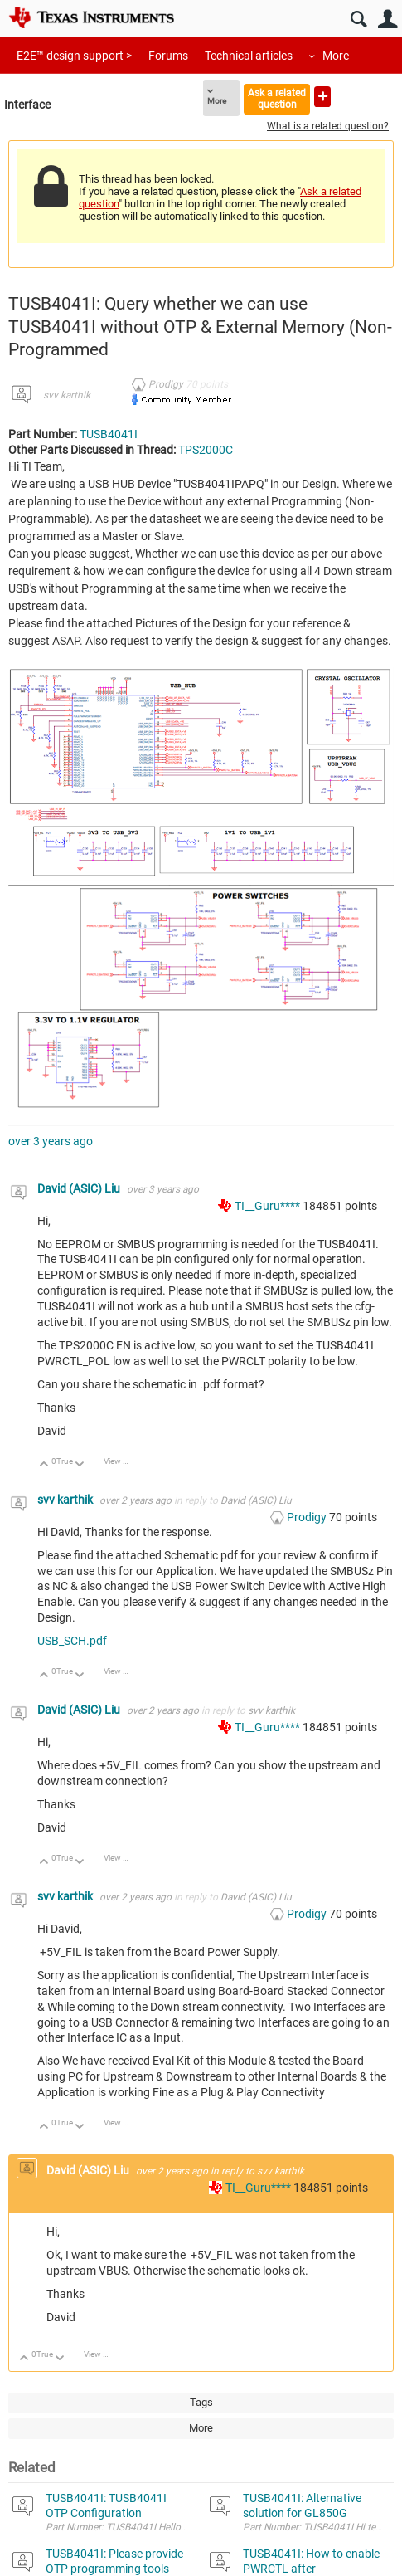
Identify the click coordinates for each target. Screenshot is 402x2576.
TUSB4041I (109, 434)
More (335, 55)
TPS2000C (205, 449)
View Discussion (122, 1461)
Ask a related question (277, 98)
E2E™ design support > (74, 55)
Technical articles (249, 55)
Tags (201, 2402)
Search (358, 19)
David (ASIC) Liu (80, 1188)
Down (80, 1465)
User (387, 19)
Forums (168, 55)
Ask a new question (322, 96)
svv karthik (66, 395)
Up (44, 1465)
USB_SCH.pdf (72, 1640)
